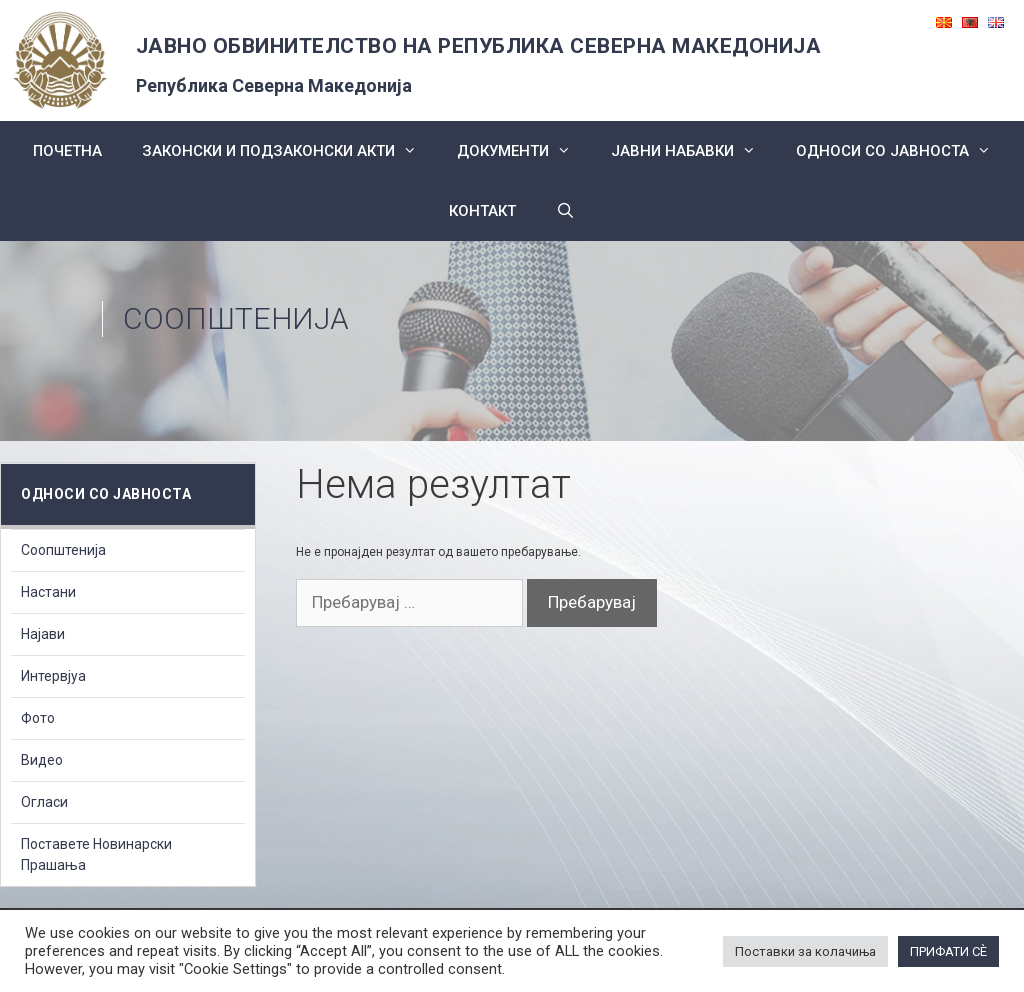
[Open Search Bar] (565, 211)
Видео (42, 760)
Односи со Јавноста (903, 151)
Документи (524, 151)
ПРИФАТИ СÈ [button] (948, 951)
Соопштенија (63, 550)
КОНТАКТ (482, 211)
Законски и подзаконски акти (289, 151)
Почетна (67, 151)
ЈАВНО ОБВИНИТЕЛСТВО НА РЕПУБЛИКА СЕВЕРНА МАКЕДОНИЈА (479, 46)
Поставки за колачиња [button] (805, 951)
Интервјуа (53, 676)
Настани (48, 592)
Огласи (44, 802)
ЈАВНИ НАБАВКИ (693, 151)
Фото (38, 718)
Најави (43, 634)
